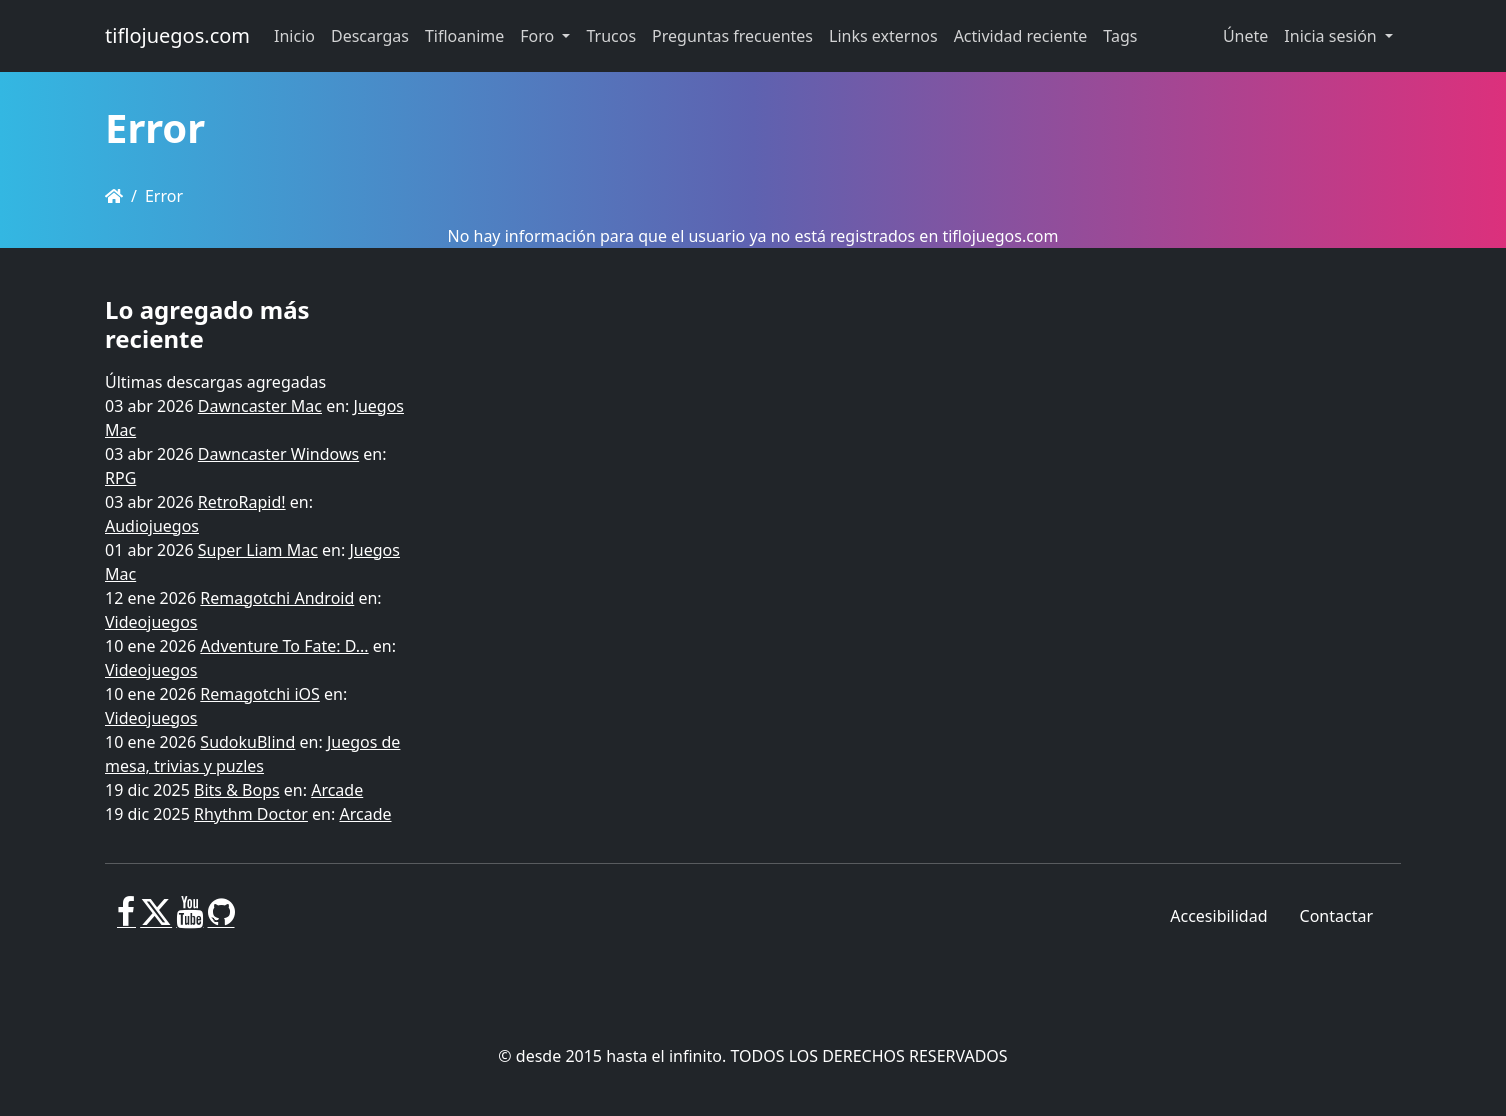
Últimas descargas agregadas (215, 382)
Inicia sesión (1332, 36)
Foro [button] (539, 36)
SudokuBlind (247, 742)
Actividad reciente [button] (1021, 36)
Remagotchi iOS (259, 694)
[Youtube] (189, 920)
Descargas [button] (370, 36)
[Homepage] (114, 196)
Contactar (1336, 916)
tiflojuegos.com (177, 35)
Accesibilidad (1218, 916)
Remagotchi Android (277, 598)
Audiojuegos (152, 526)
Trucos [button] (611, 36)
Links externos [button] (883, 36)
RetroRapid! (242, 502)
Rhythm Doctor (251, 814)
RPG (120, 478)
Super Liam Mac (258, 550)
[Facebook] (126, 920)
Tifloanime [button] (464, 36)
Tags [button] (1120, 36)
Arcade (337, 790)
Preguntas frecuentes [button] (732, 36)
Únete (1245, 36)
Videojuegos (151, 622)
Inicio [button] (294, 36)
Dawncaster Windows (278, 454)
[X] (156, 920)
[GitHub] (221, 920)
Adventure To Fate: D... (284, 646)
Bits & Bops (237, 790)
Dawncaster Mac (260, 406)
